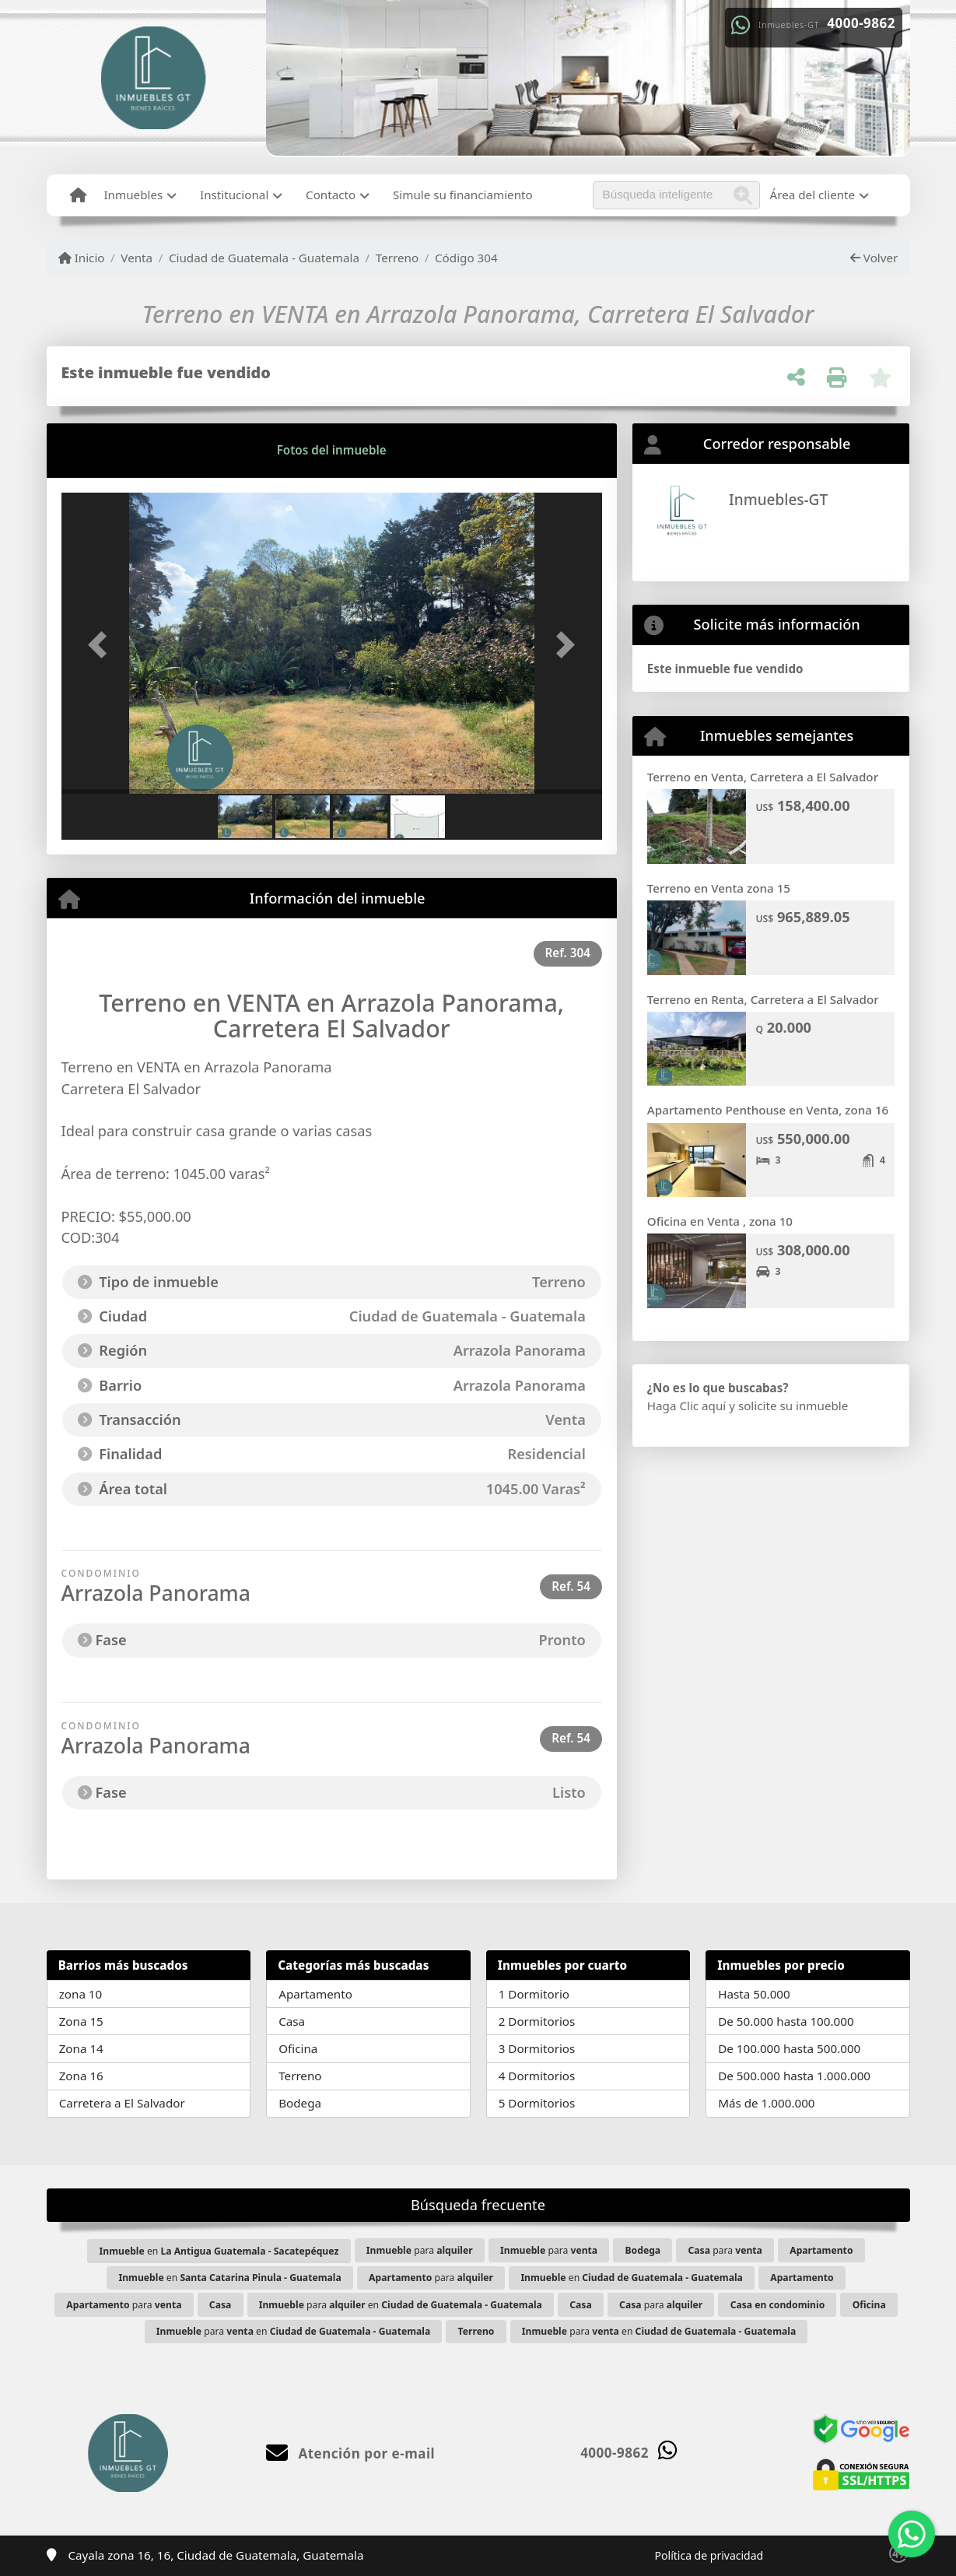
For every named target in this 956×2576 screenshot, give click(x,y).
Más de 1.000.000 (766, 2103)
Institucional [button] (234, 194)
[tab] (120, 450)
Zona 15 (81, 2021)
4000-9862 (861, 23)
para (419, 2250)
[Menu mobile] (78, 195)
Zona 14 (81, 2048)
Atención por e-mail (350, 2453)
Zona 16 (81, 2075)
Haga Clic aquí (686, 1405)
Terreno (397, 257)
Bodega (299, 2103)
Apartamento (315, 1994)
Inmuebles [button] (133, 194)
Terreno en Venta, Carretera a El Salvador (762, 776)
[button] (101, 644)
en (219, 2251)
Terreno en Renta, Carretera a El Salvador (763, 999)
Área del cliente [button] (813, 194)
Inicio (81, 257)
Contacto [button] (330, 194)
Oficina (297, 2048)
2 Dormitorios (537, 2021)
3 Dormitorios (537, 2048)
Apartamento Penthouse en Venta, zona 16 (767, 1110)
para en (400, 2304)
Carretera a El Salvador (122, 2103)
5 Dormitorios (537, 2103)
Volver (874, 257)
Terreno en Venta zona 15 (718, 888)
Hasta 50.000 (754, 1994)
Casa (291, 2021)
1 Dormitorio (534, 1994)
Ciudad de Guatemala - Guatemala (264, 257)
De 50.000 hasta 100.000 (785, 2021)
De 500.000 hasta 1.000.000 (794, 2075)
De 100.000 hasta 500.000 (789, 2048)
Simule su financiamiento (463, 194)
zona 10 (81, 1994)
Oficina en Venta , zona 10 (720, 1221)
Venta (136, 257)
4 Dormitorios (537, 2075)
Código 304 (466, 257)
